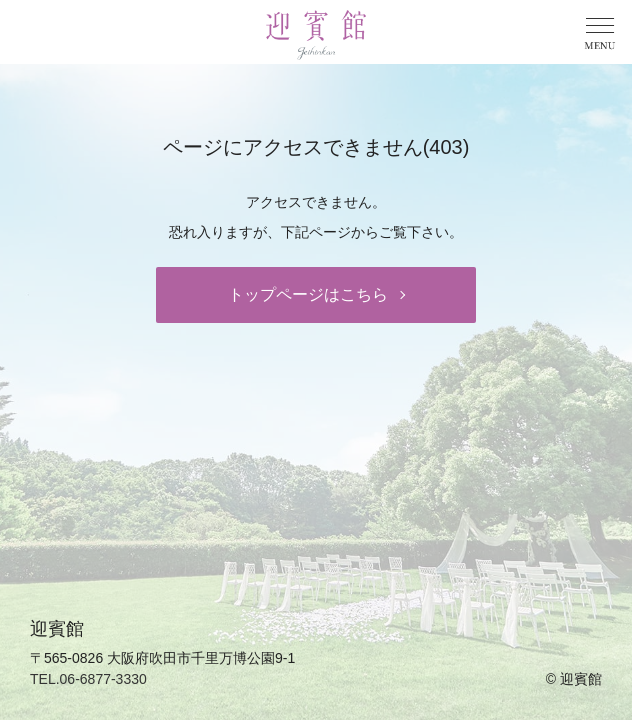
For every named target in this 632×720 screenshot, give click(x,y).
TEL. (88, 679)
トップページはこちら (308, 294)
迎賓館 (581, 679)
